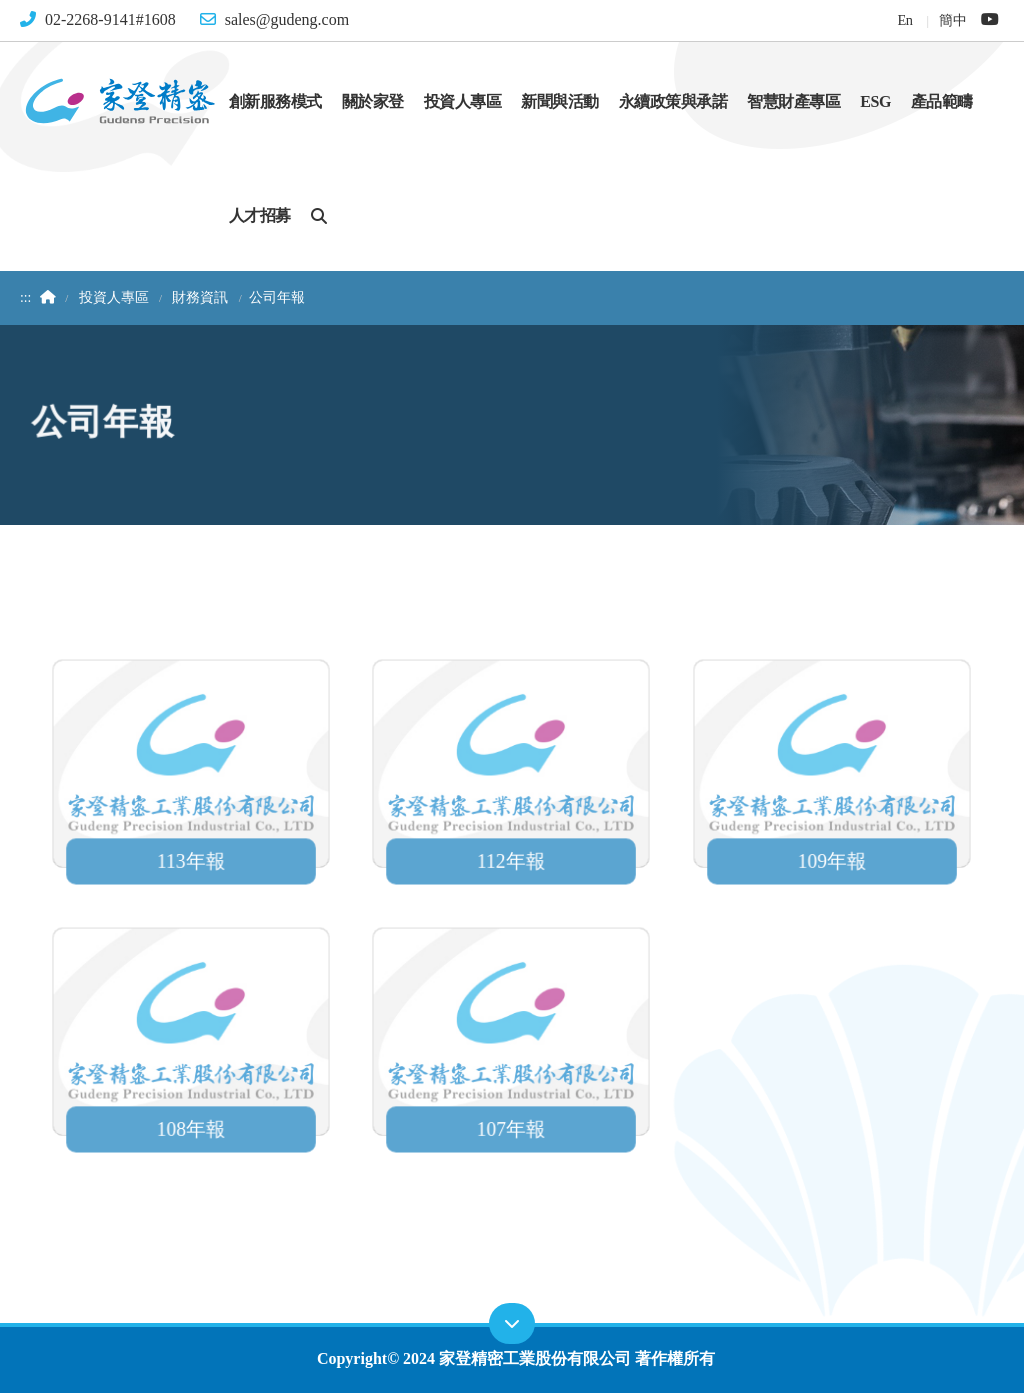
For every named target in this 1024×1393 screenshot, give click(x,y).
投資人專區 (463, 101)
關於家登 (373, 101)
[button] (319, 215)
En (904, 20)
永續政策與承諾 (673, 101)
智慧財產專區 (793, 101)
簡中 (952, 20)
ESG (875, 101)
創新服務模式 (275, 101)
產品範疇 (942, 101)
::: (25, 297)
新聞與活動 (560, 101)
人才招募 (260, 215)
